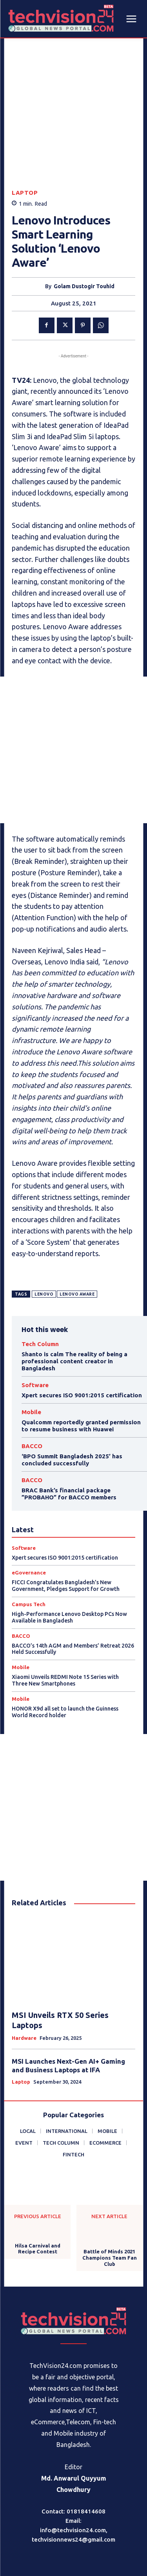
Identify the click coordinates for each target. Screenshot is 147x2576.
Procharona (90, 2551)
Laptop (25, 134)
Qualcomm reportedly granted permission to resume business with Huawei (81, 1367)
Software (35, 1326)
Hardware (24, 1979)
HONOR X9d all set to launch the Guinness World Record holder (65, 1653)
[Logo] (73, 2262)
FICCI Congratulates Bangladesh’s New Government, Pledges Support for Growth (66, 1527)
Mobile (31, 1353)
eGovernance (29, 1514)
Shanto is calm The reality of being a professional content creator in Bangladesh (74, 1302)
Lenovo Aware (77, 1235)
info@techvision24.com (73, 2471)
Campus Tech (28, 1545)
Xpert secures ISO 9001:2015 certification (82, 1336)
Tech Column (40, 1285)
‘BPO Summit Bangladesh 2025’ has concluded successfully (72, 1401)
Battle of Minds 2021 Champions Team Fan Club (109, 2199)
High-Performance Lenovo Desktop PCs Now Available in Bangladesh (69, 1558)
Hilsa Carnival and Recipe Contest (37, 2190)
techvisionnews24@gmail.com (73, 2480)
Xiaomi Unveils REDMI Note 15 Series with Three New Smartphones (65, 1621)
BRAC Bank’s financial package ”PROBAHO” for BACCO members (69, 1435)
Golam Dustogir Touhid (84, 227)
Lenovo (43, 1235)
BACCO (32, 1387)
